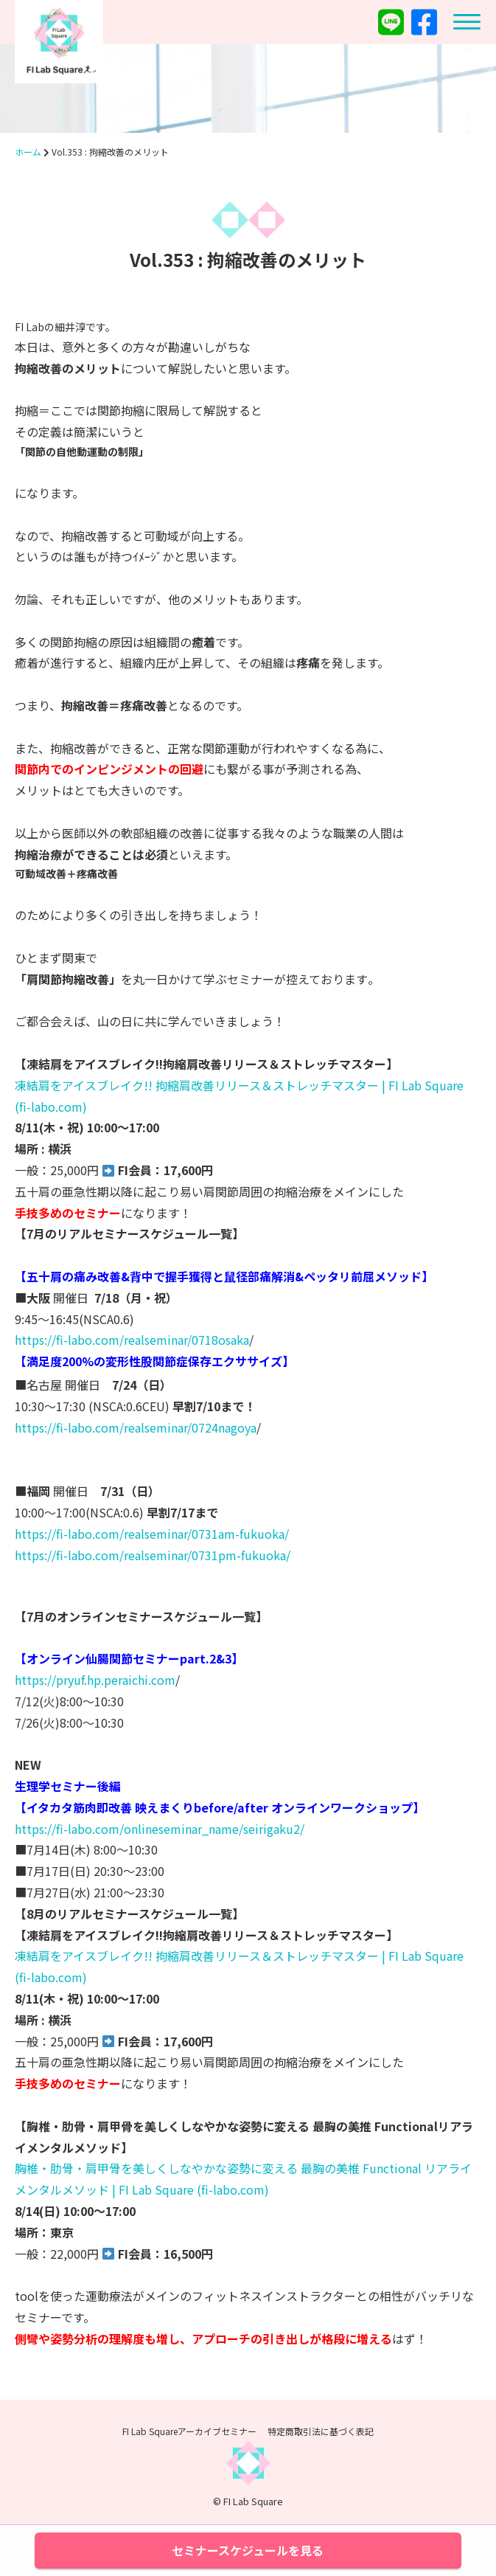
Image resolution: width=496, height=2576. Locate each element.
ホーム (28, 151)
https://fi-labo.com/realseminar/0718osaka (132, 1339)
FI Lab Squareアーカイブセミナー (189, 2431)
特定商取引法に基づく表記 (321, 2431)
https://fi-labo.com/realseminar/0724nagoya (135, 1427)
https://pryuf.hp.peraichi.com (95, 1680)
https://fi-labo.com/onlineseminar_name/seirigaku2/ (159, 1829)
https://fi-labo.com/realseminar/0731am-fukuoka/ (152, 1534)
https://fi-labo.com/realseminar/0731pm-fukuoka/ (152, 1555)
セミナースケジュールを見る (248, 2550)
